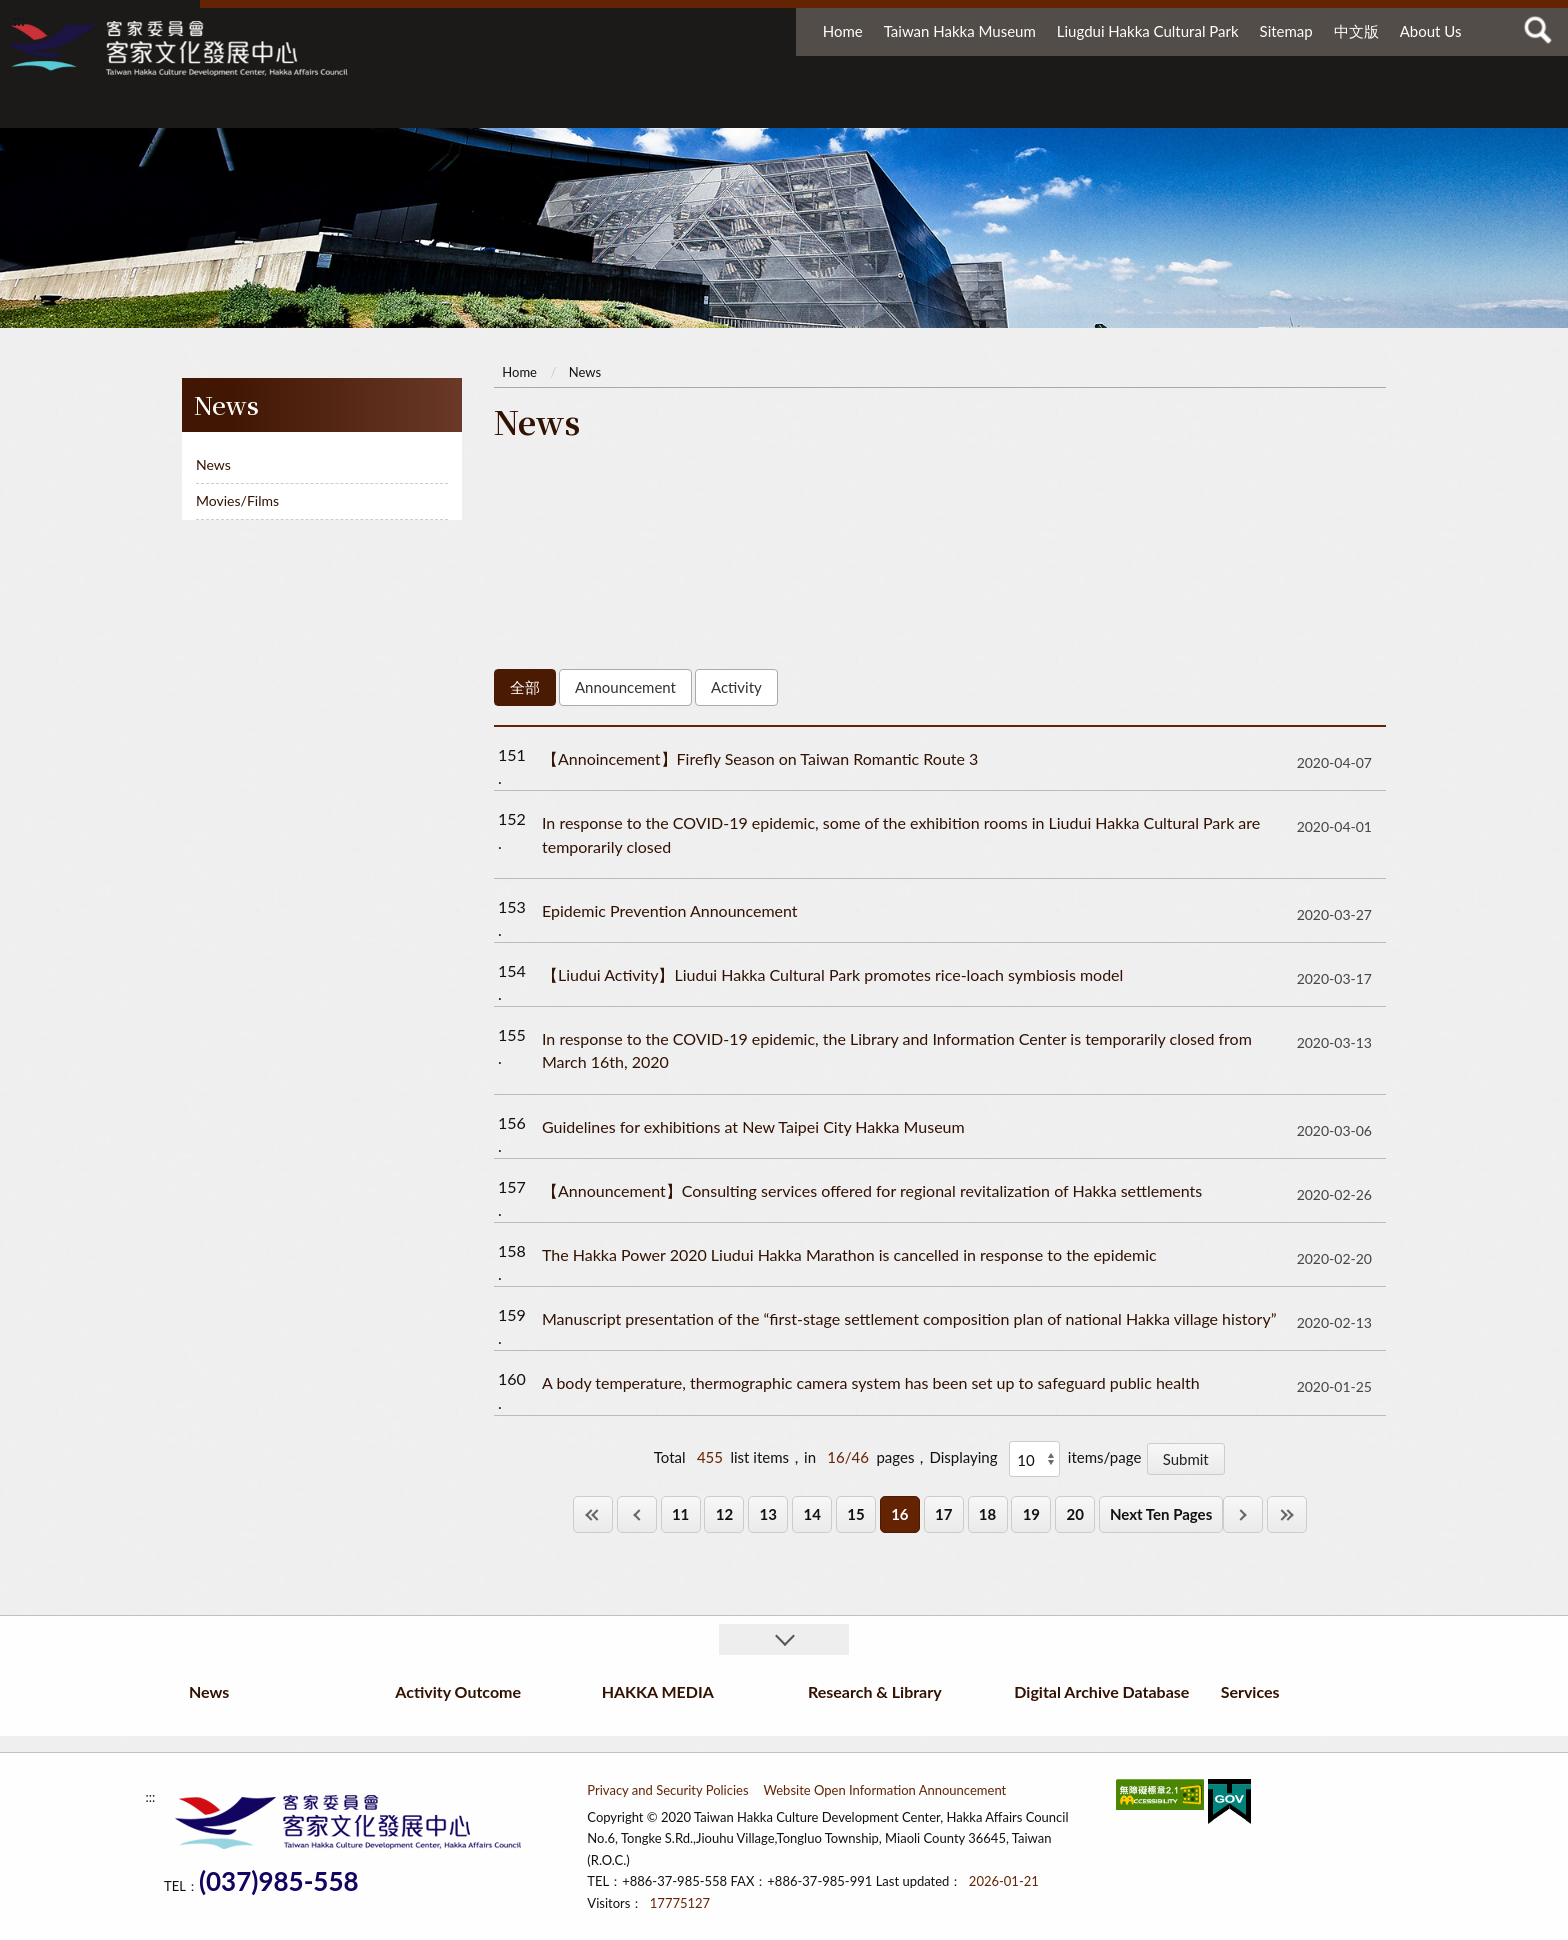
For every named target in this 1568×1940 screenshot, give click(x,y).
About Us (1431, 31)
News (486, 107)
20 (1075, 1514)
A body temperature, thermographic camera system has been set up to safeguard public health (871, 1382)
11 (680, 1514)
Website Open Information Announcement (885, 1790)
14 (811, 1514)
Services (1364, 107)
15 (855, 1514)
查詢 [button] (1538, 30)
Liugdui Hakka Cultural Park (1148, 31)
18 (987, 1514)
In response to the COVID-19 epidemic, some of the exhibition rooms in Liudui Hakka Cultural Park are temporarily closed (901, 834)
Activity (736, 687)
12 (724, 1514)
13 (768, 1514)
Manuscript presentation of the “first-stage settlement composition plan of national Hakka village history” (909, 1318)
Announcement (625, 687)
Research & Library (1025, 107)
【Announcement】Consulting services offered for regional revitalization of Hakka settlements (872, 1190)
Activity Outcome (693, 107)
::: (19, 19)
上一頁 (637, 1514)
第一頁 (593, 1514)
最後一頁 (1287, 1514)
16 (899, 1514)
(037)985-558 (279, 1881)
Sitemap (1286, 31)
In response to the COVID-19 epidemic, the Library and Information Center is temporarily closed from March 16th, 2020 (897, 1050)
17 (943, 1514)
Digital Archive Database (1213, 107)
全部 (525, 687)
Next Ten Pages (1161, 1514)
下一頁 (1243, 1514)
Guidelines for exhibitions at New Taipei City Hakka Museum (753, 1126)
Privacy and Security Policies (667, 1790)
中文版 (1356, 31)
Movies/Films (237, 500)
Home (843, 31)
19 (1031, 1514)
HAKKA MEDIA (850, 107)
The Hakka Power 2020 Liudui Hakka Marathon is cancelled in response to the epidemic (849, 1254)
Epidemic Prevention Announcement (670, 910)
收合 (784, 1639)
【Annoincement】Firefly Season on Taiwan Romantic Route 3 (760, 758)
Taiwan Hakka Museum (960, 31)
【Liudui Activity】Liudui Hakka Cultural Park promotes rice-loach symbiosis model (832, 974)
